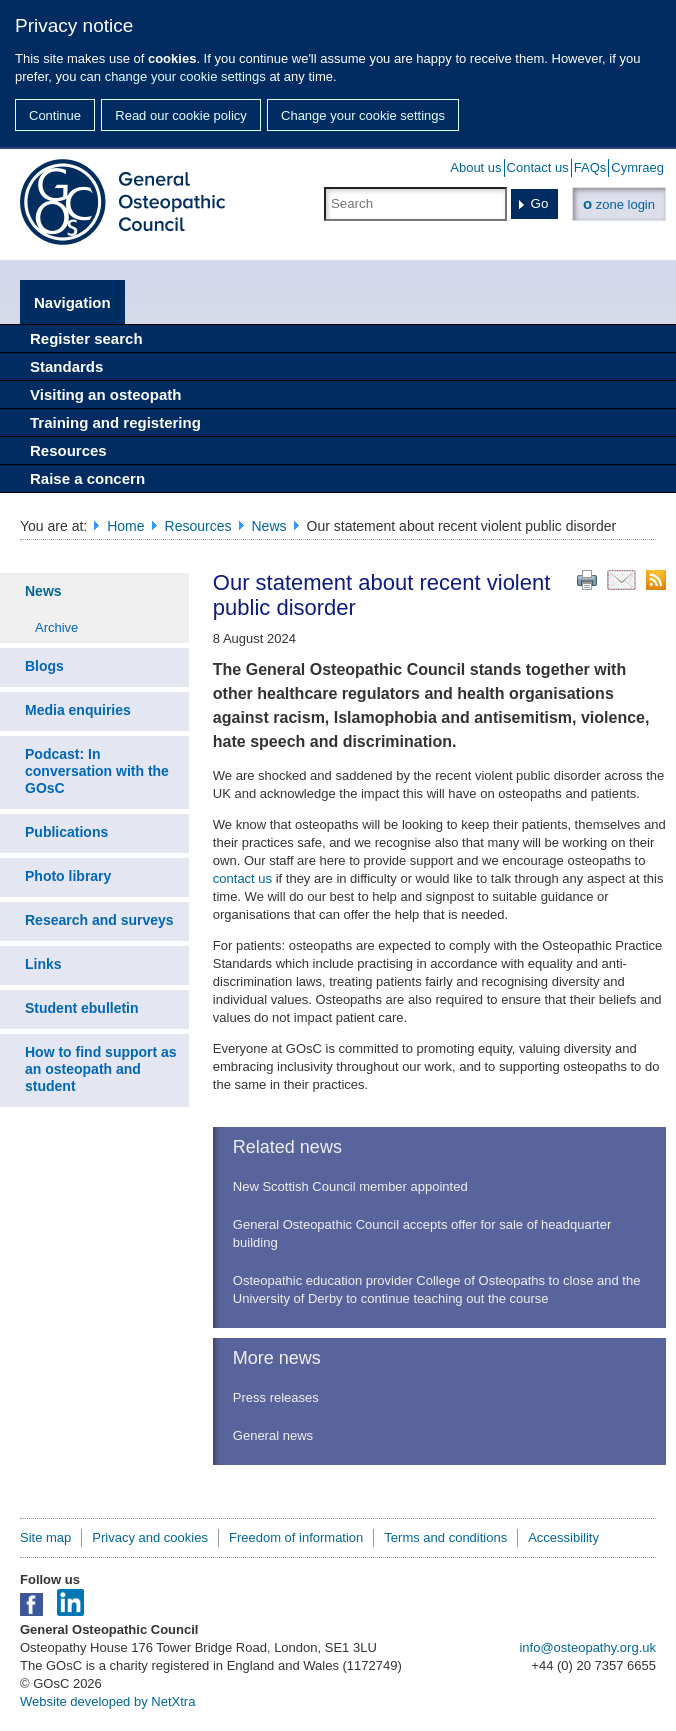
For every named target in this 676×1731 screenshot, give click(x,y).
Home (125, 526)
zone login (619, 203)
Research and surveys (99, 920)
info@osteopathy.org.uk (587, 1647)
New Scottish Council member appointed (350, 1186)
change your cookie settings (185, 76)
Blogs (44, 666)
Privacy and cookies (150, 1537)
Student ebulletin (82, 1008)
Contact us (538, 167)
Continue (55, 115)
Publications (66, 832)
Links (43, 964)
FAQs (590, 167)
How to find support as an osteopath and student (101, 1069)
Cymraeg (637, 167)
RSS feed (656, 580)
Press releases (276, 1397)
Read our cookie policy (181, 115)
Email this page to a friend (621, 580)
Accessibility (563, 1537)
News (269, 526)
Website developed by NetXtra (107, 1701)
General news (273, 1435)
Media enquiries (78, 710)
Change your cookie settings (363, 115)
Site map (45, 1537)
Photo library (68, 876)
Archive (56, 627)
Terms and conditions (445, 1537)
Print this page (587, 580)
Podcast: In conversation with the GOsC (97, 771)
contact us (242, 878)
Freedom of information (296, 1537)
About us (475, 167)
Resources (198, 526)
